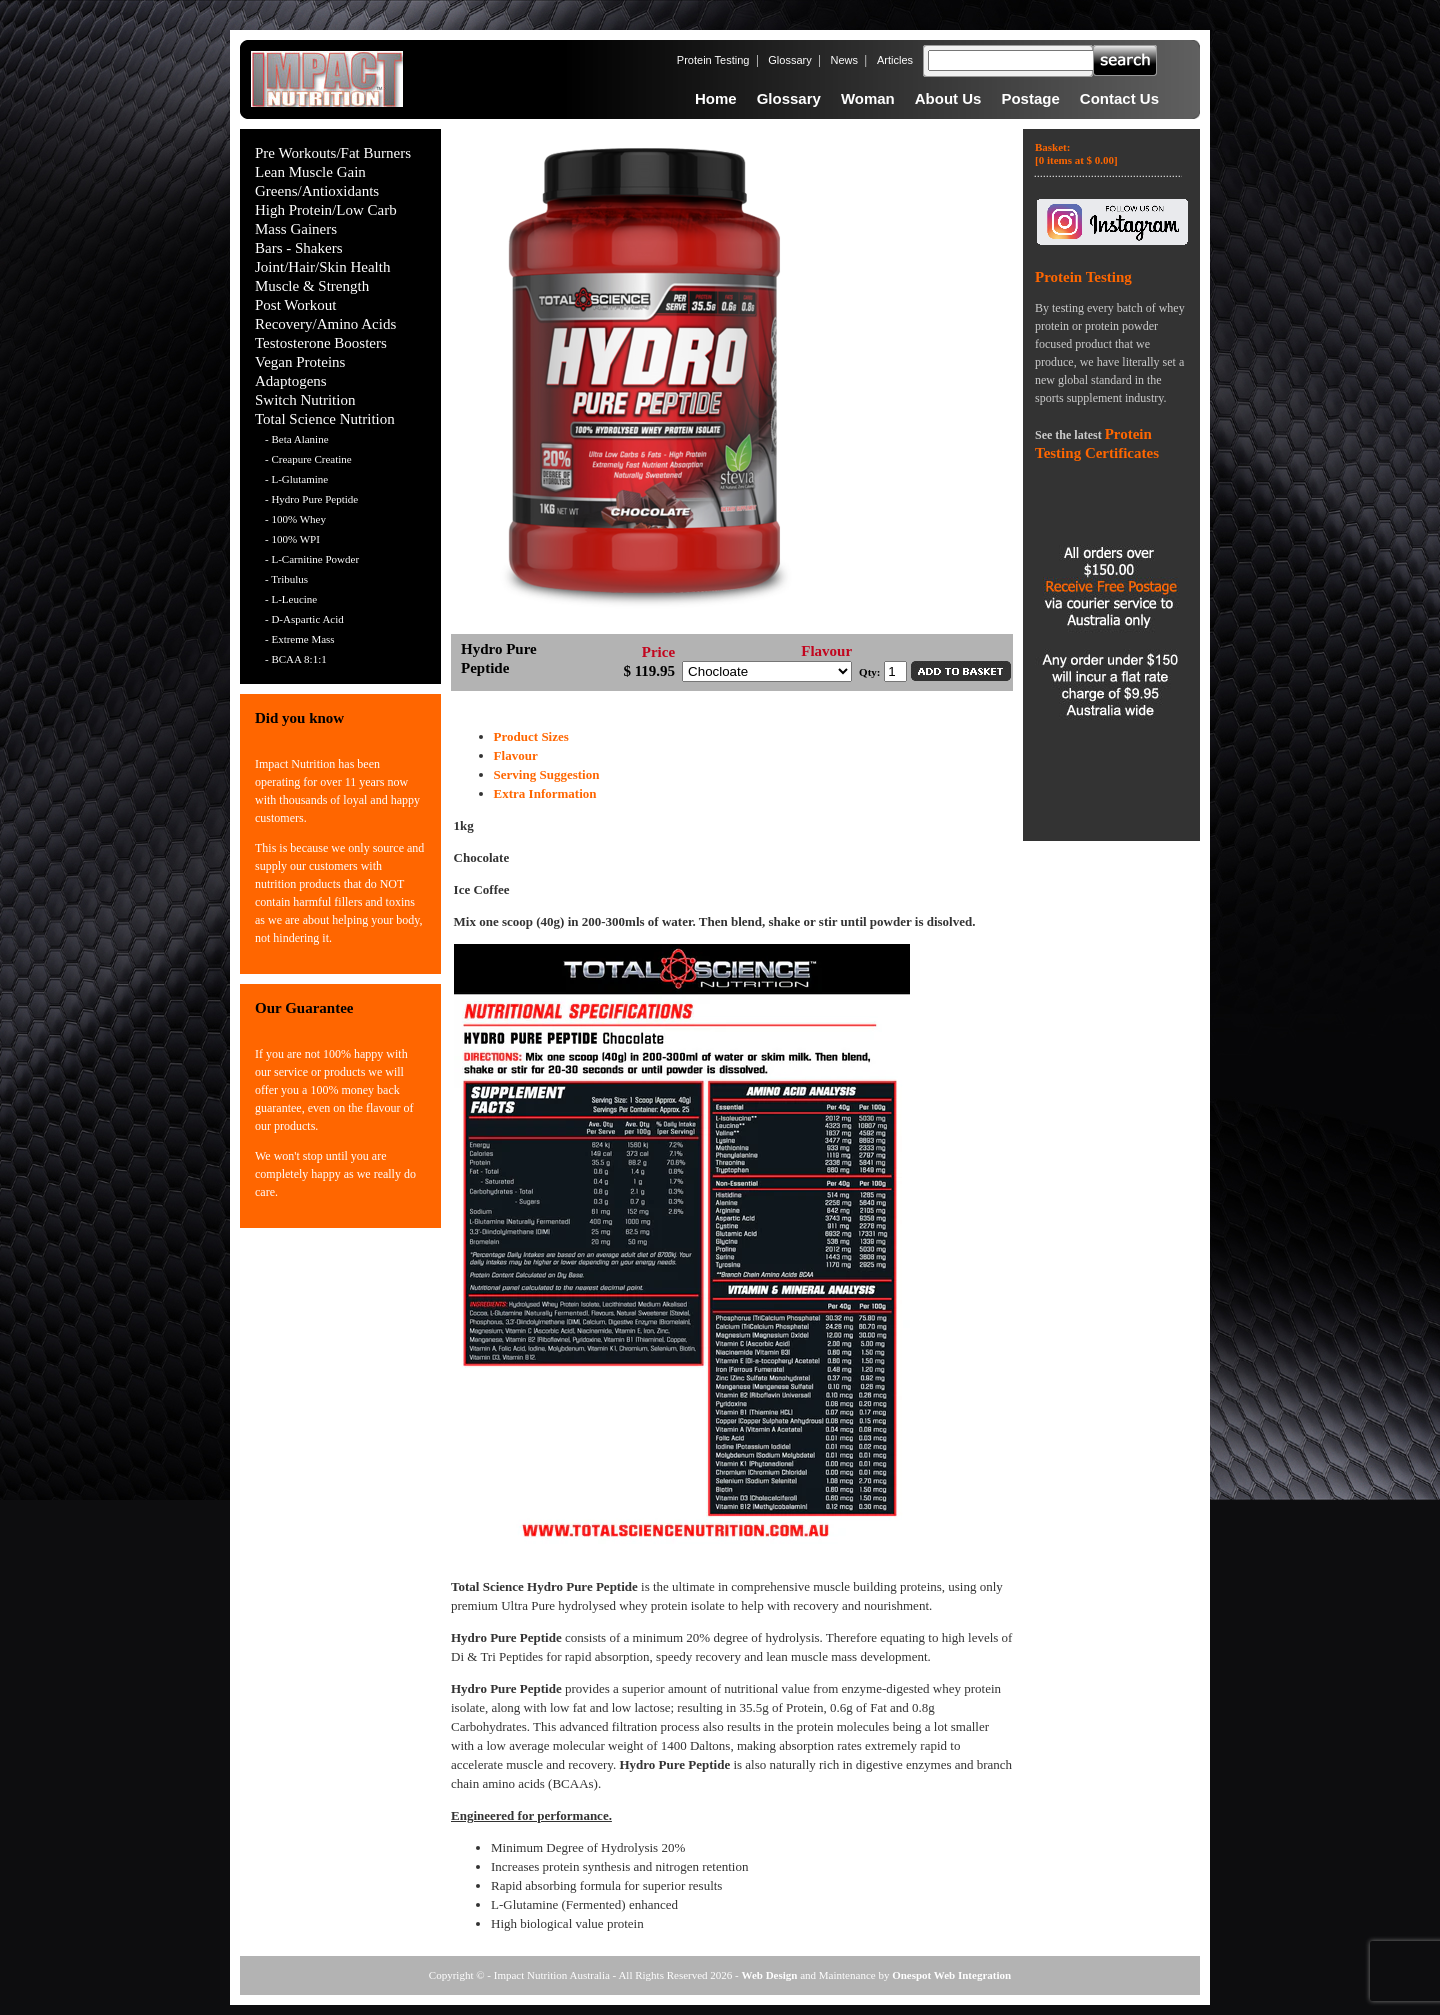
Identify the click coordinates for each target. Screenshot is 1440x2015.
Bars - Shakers (298, 248)
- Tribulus (286, 579)
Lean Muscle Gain (310, 172)
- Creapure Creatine (308, 459)
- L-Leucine (291, 599)
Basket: (1076, 153)
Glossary (789, 60)
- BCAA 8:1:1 (296, 659)
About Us (948, 98)
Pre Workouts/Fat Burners (333, 153)
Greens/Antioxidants (317, 191)
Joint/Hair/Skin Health (322, 267)
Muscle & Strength (312, 286)
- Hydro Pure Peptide (311, 499)
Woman (868, 98)
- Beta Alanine (297, 439)
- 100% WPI (292, 539)
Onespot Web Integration (951, 1975)
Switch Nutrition (305, 400)
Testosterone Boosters (321, 343)
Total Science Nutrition (325, 419)
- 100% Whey (295, 519)
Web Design (770, 1975)
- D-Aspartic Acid (304, 619)
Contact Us (1119, 98)
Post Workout (295, 305)
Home (716, 98)
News (845, 60)
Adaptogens (291, 381)
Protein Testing (713, 60)
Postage (1030, 98)
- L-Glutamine (296, 479)
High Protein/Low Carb (326, 210)
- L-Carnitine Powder (312, 559)
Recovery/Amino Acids (325, 324)
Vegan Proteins (300, 362)
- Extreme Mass (300, 639)
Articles (895, 60)
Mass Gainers (296, 229)
